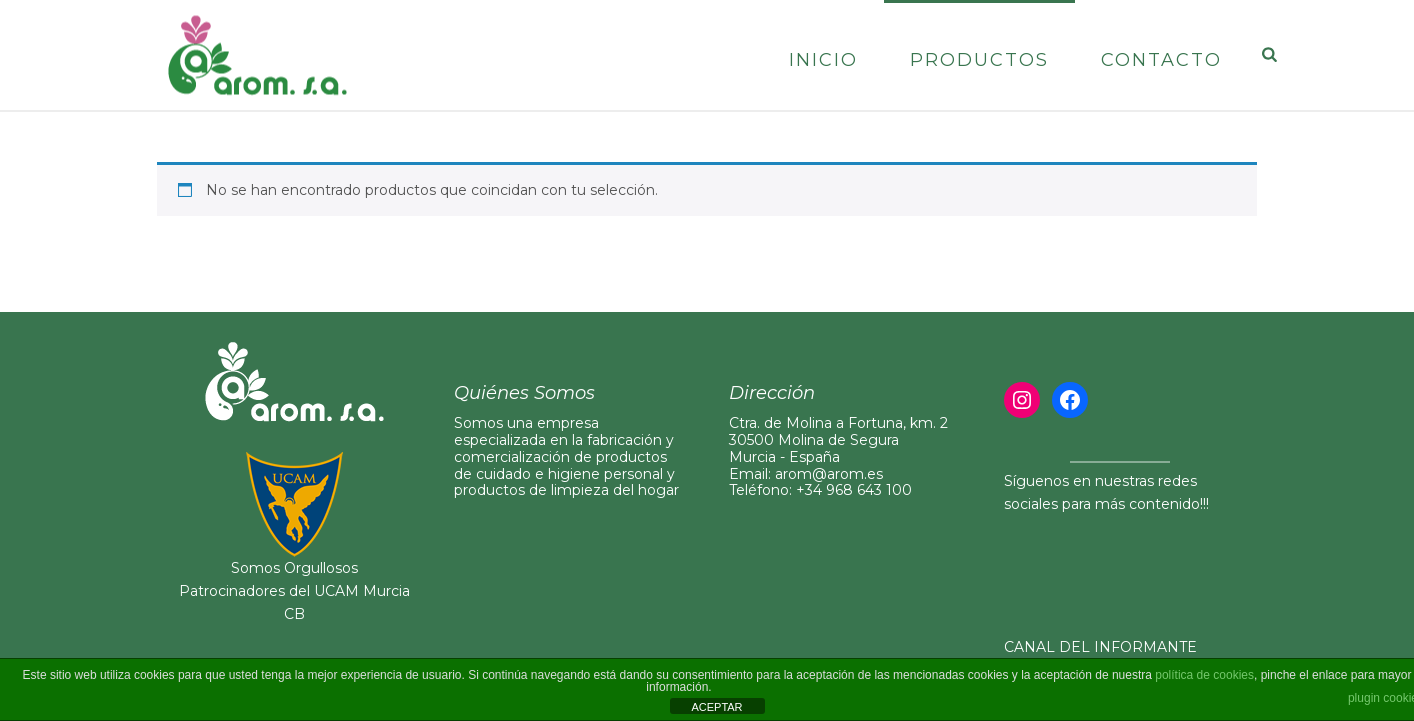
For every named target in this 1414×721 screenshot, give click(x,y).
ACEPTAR (716, 707)
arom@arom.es (829, 474)
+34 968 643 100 (854, 490)
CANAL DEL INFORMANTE (1100, 647)
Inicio (823, 60)
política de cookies (1204, 675)
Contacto (1161, 60)
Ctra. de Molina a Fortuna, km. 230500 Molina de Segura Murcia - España (838, 440)
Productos (979, 60)
